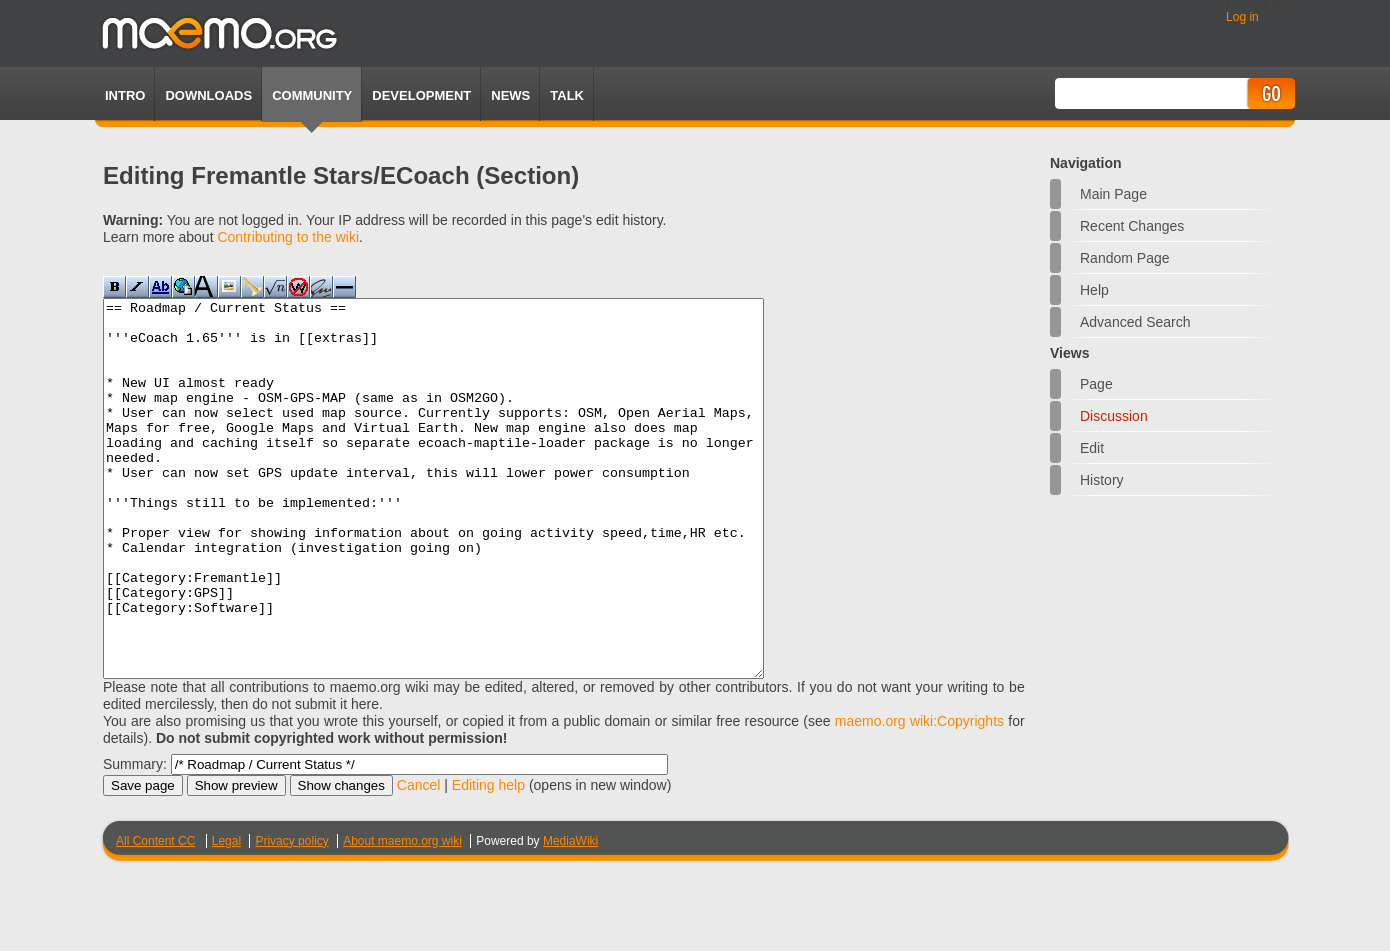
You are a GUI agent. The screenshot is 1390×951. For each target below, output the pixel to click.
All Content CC (155, 916)
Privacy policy (291, 916)
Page (1096, 384)
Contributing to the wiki (288, 237)
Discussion (1114, 416)
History (1102, 480)
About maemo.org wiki (402, 916)
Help (1094, 290)
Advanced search (1135, 322)
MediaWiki (570, 916)
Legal (226, 916)
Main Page (1113, 194)
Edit (1092, 448)
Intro (125, 95)
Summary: (135, 839)
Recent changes (1132, 226)
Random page (1125, 258)
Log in (1242, 17)
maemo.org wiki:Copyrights (919, 796)
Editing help (488, 860)
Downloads (208, 95)
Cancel (419, 860)
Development (421, 95)
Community (312, 95)
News (510, 95)
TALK (567, 95)
